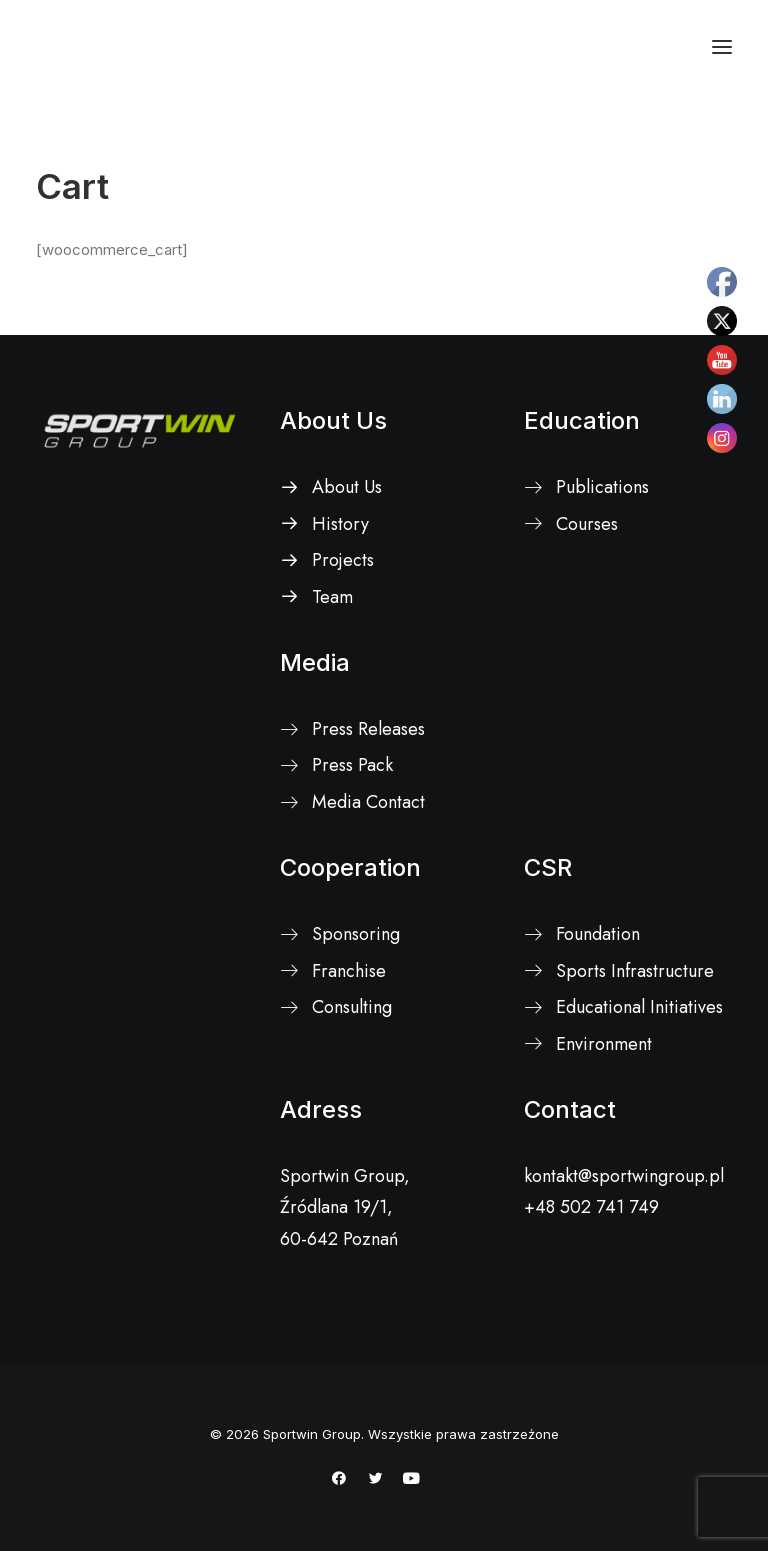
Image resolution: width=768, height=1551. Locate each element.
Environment (604, 1044)
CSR (548, 867)
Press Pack (352, 765)
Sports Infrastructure (635, 971)
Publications (602, 487)
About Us (333, 420)
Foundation (598, 934)
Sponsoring (356, 934)
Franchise (349, 971)
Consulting (352, 1007)
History (340, 524)
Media (315, 662)
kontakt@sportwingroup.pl (624, 1176)
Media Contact (368, 802)
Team (332, 597)
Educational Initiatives (639, 1007)
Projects (343, 560)
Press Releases (368, 729)
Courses (587, 524)
